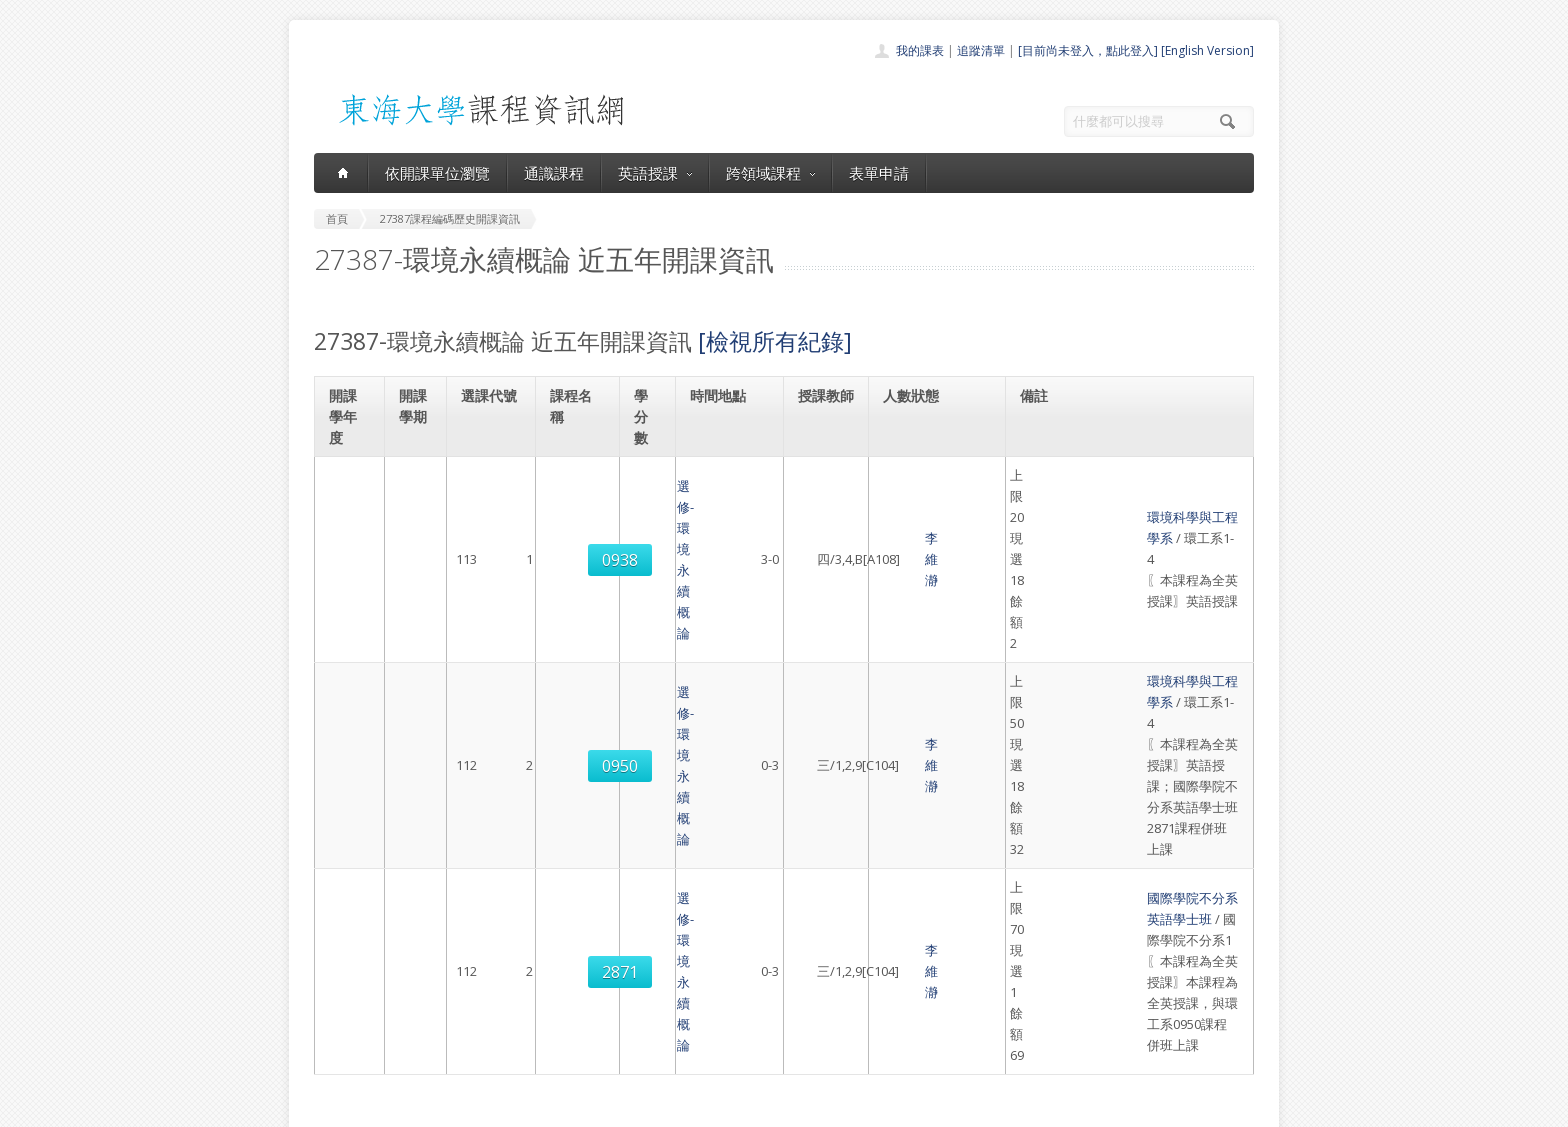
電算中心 (586, 1106)
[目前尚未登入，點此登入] (1088, 50)
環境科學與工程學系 (1090, 486)
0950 (492, 587)
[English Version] (1207, 50)
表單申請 (879, 173)
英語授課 (655, 173)
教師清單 (732, 1050)
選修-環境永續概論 (579, 496)
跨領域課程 (770, 173)
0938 (492, 497)
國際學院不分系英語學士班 (1110, 656)
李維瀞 (825, 496)
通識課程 (554, 173)
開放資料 (732, 1028)
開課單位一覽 (744, 940)
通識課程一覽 (744, 962)
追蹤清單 (981, 50)
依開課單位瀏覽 (437, 173)
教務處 (649, 1106)
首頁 (720, 918)
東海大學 (331, 1106)
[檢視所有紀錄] (775, 341)
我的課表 (920, 50)
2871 (492, 699)
